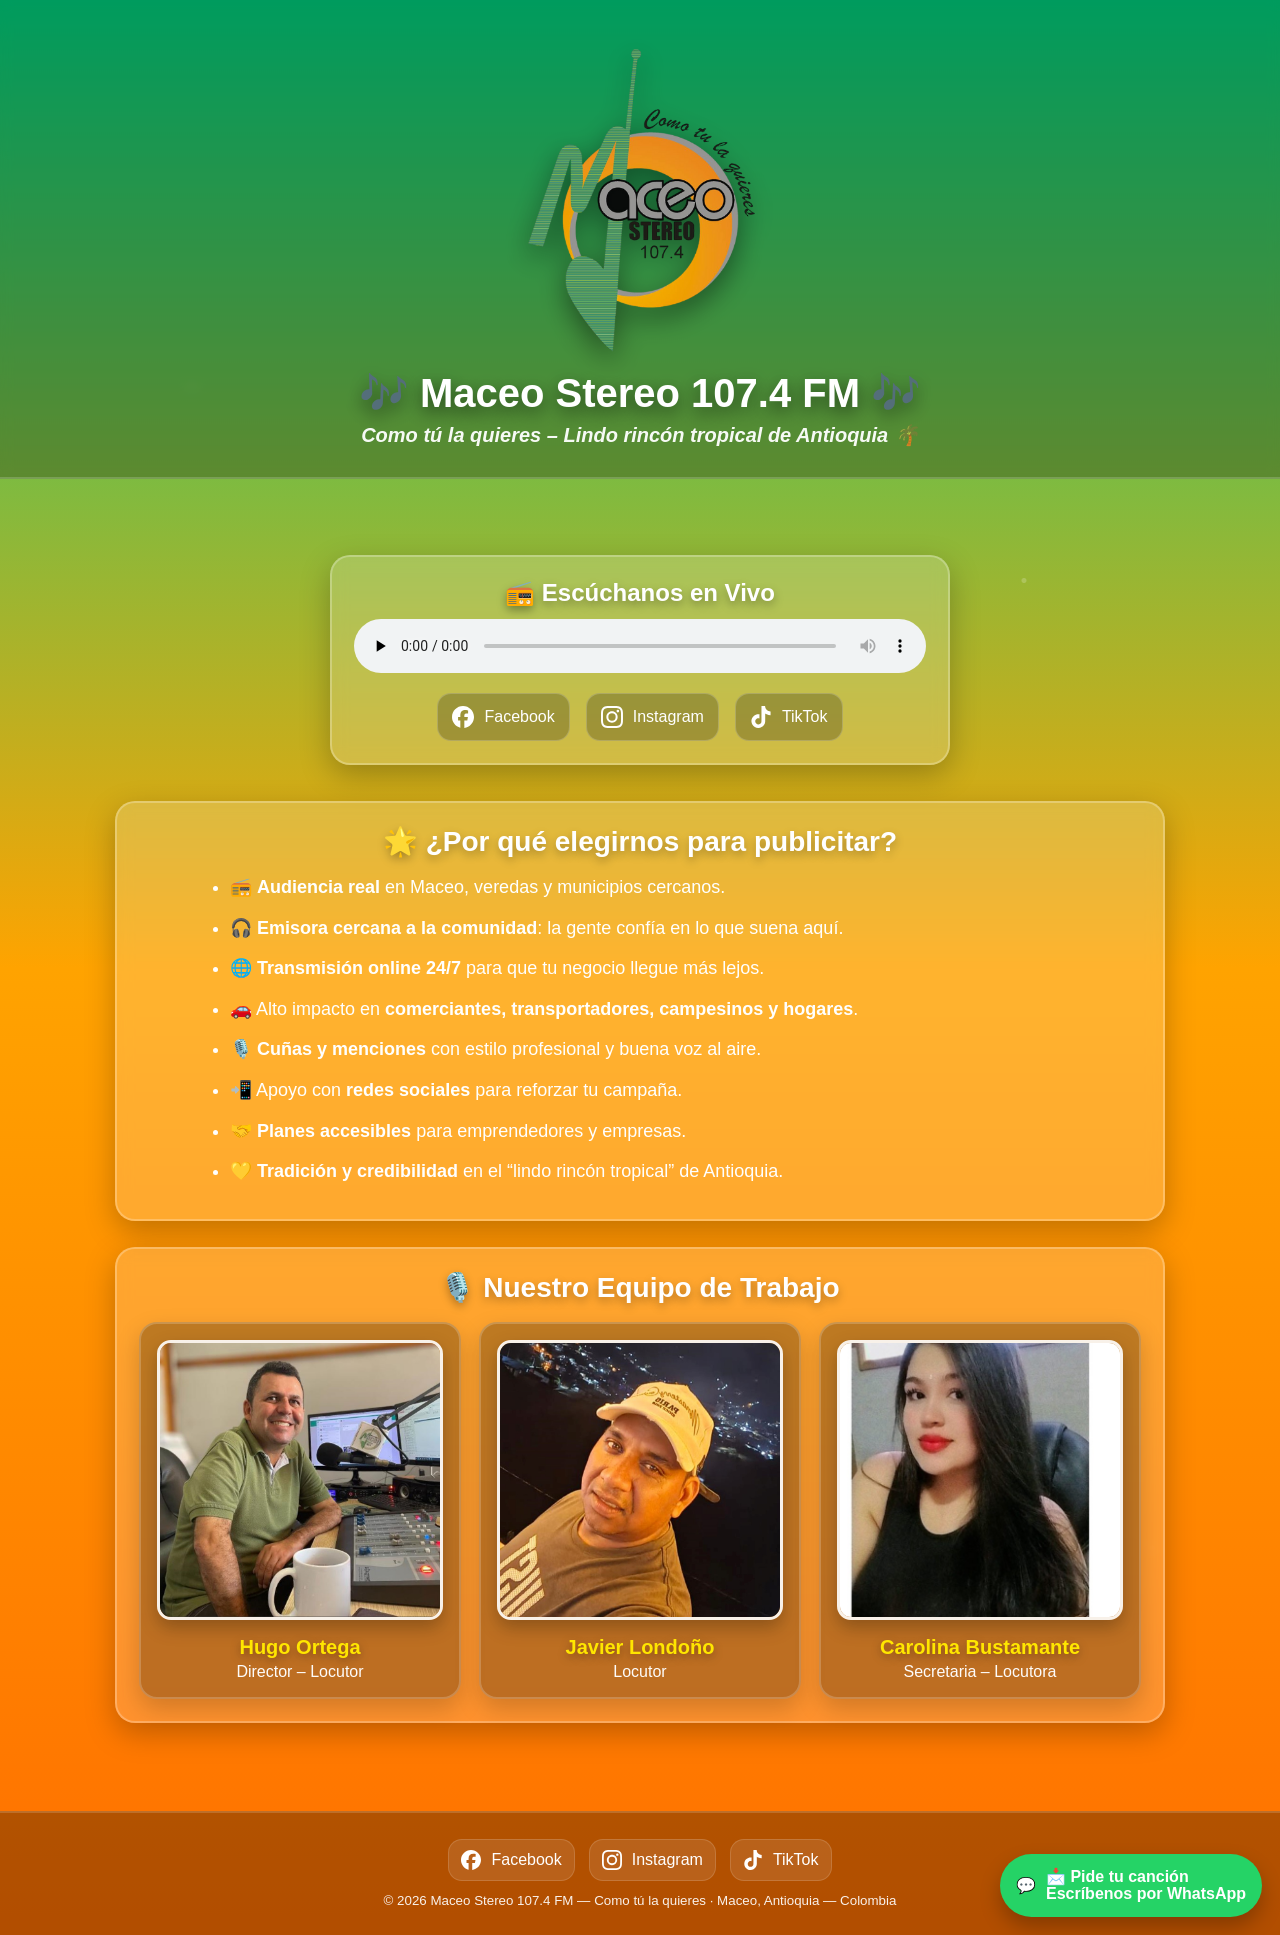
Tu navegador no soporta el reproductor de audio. (640, 646)
